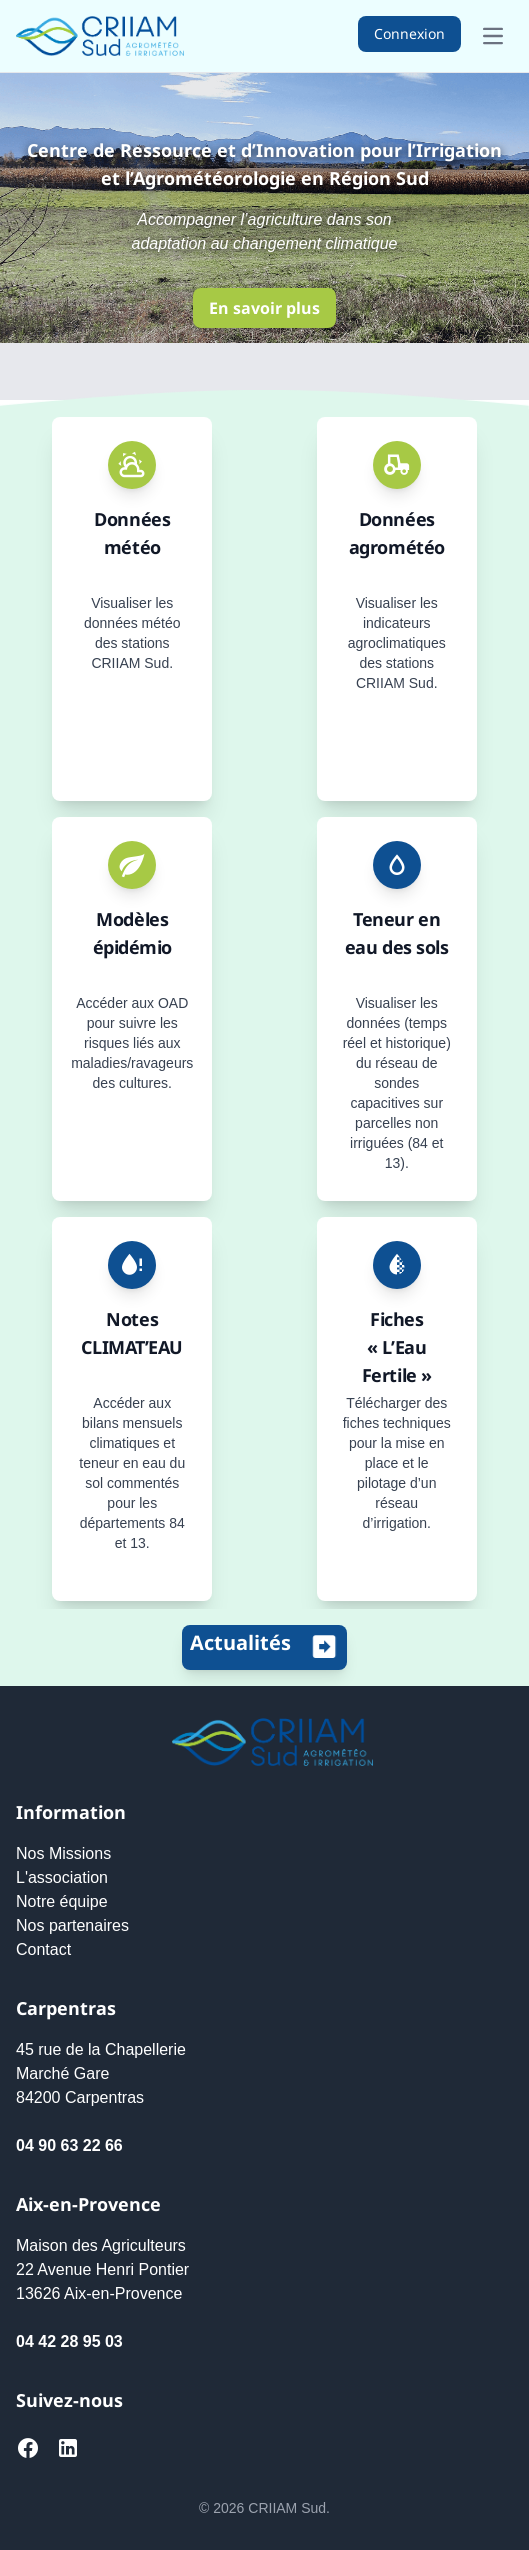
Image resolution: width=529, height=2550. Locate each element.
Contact (43, 1949)
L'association (62, 1877)
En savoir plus (264, 308)
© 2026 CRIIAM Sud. (264, 2508)
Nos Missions (63, 1853)
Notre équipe (62, 1901)
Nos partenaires (72, 1925)
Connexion (409, 33)
